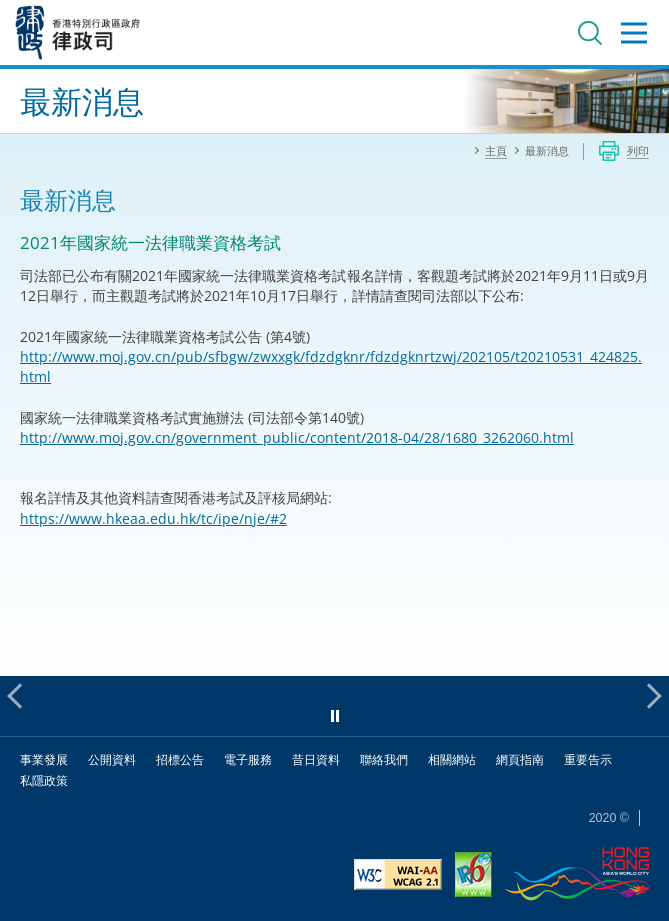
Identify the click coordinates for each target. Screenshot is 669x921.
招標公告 (180, 759)
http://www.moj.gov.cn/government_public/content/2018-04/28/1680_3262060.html (297, 437)
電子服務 (248, 759)
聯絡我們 (384, 759)
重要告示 (588, 759)
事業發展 (44, 759)
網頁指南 (520, 759)
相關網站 (452, 759)
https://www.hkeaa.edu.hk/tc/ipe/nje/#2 (153, 518)
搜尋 (590, 33)
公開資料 (112, 759)
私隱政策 (44, 780)
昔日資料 (316, 759)
